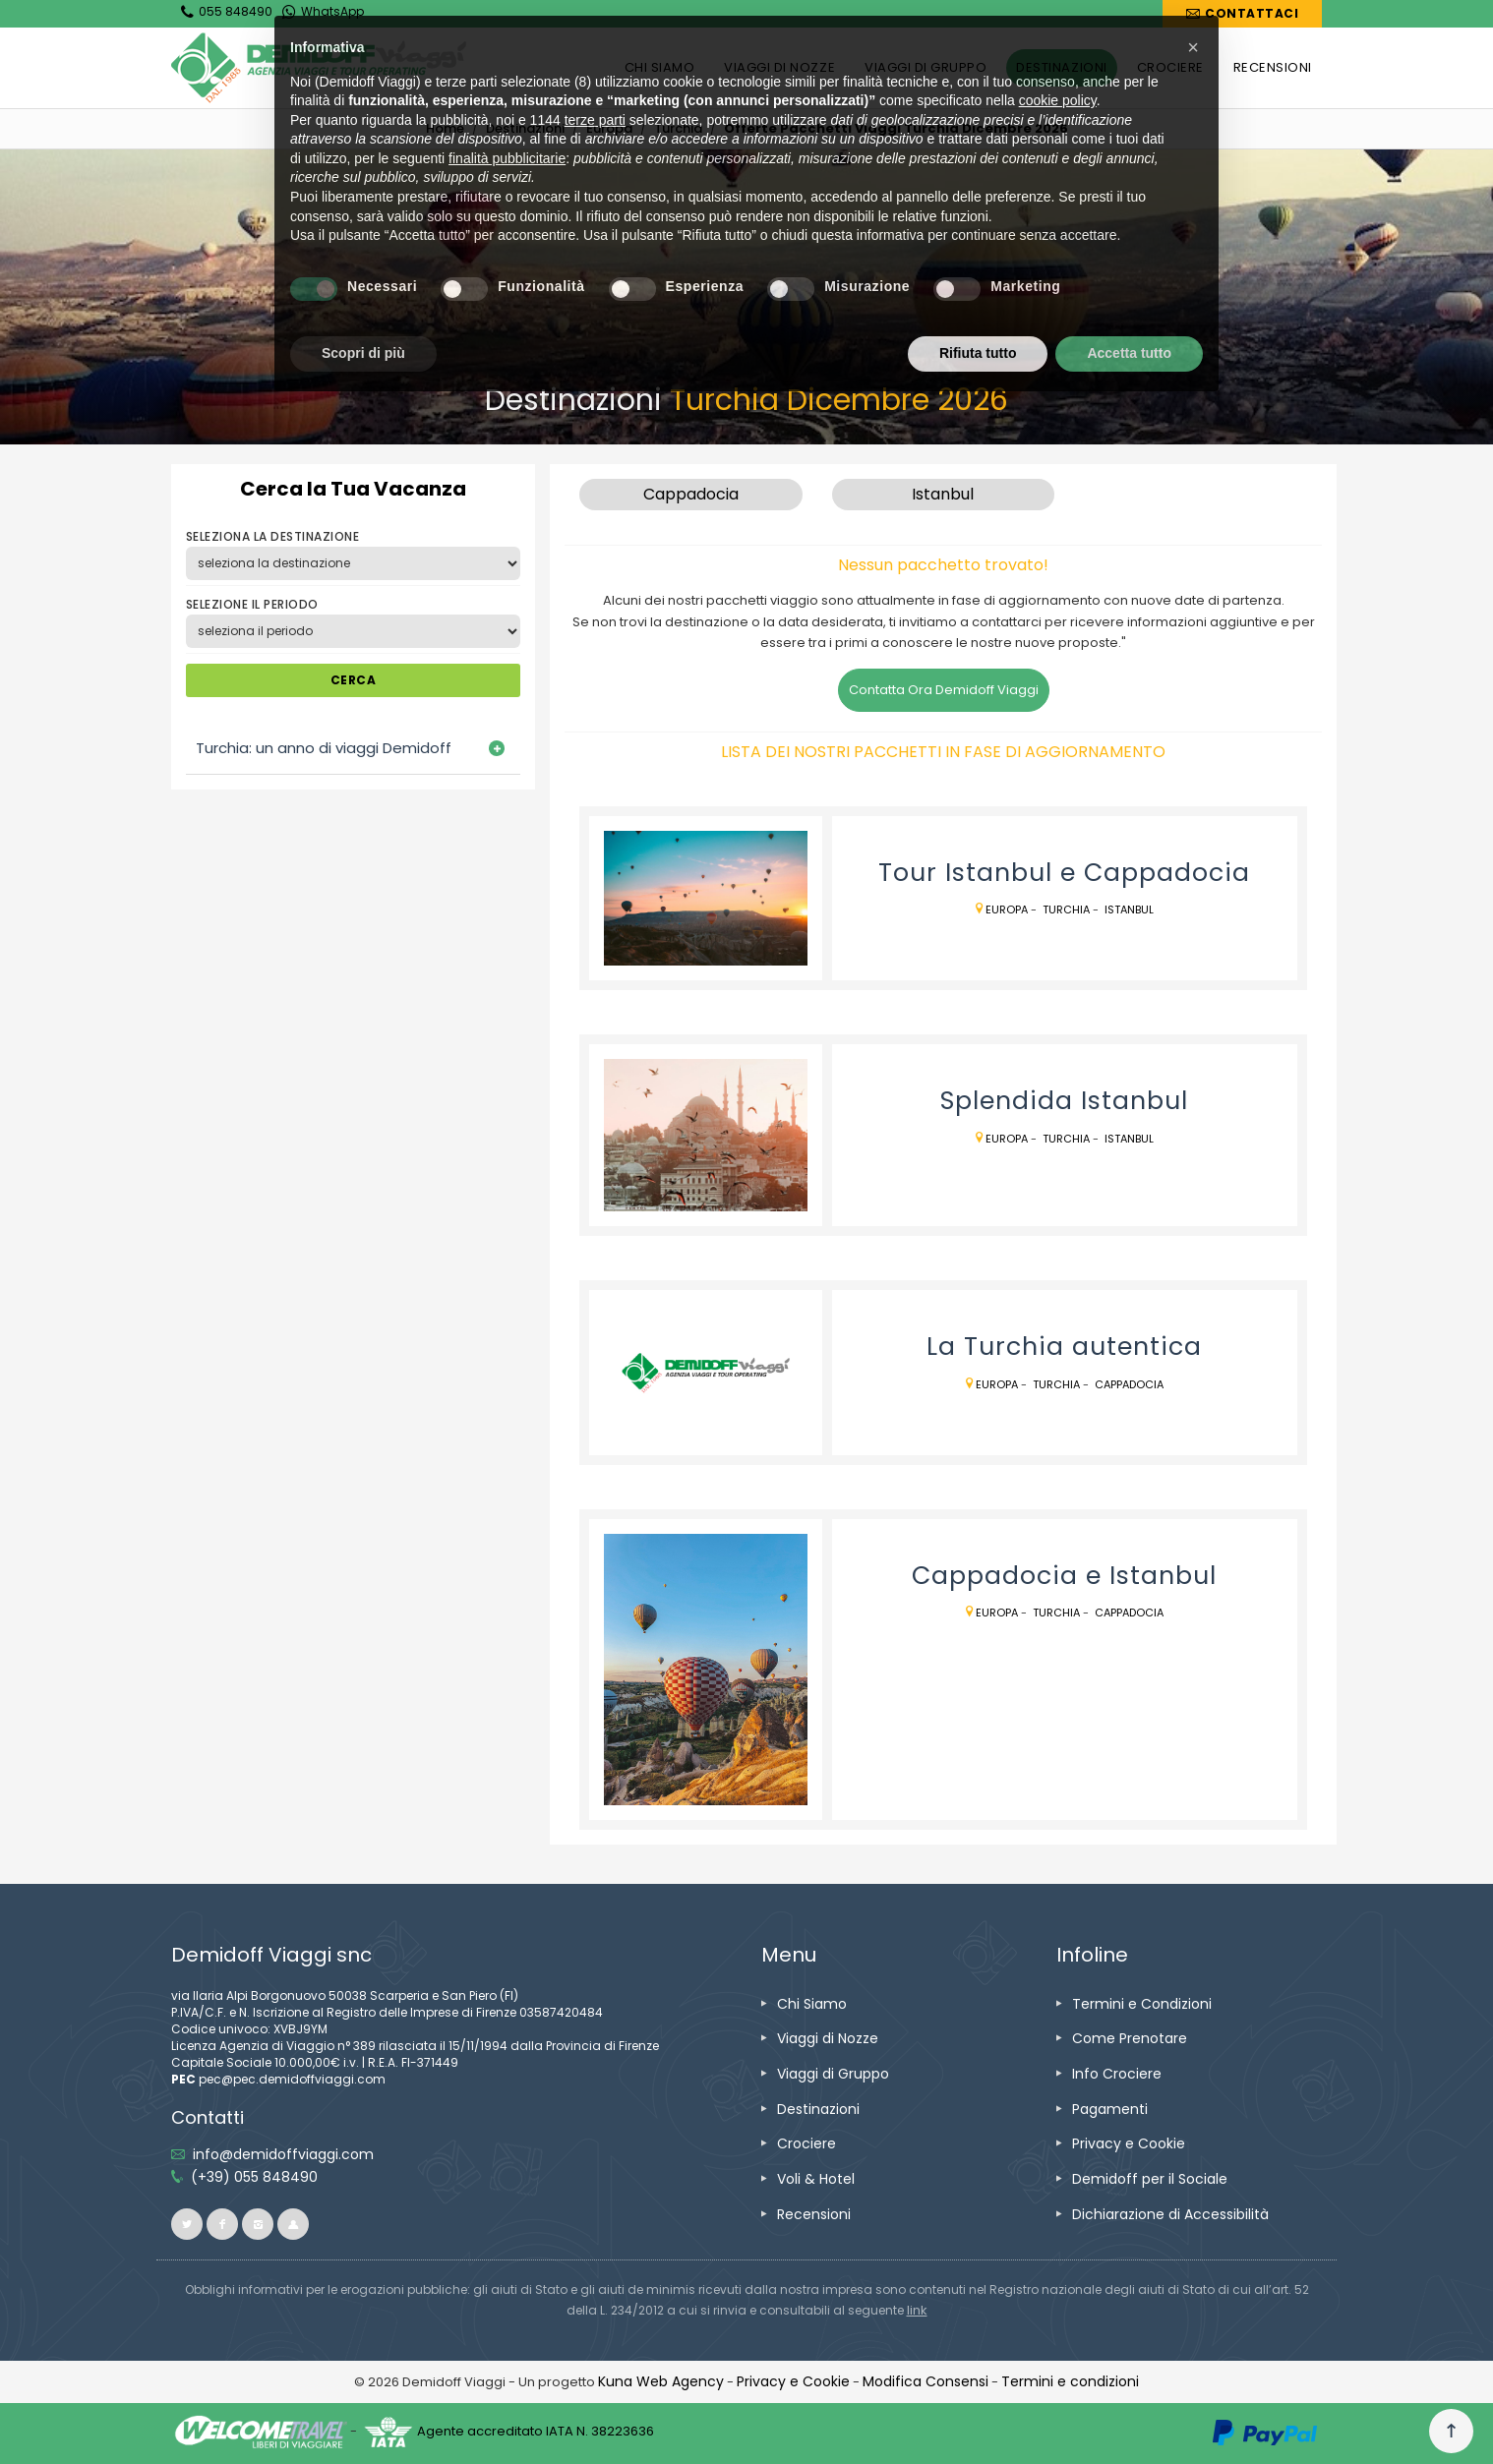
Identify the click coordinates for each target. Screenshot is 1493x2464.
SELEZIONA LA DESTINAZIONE (272, 536)
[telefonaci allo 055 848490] (254, 2177)
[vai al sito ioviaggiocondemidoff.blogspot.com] (293, 2224)
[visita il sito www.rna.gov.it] (917, 2310)
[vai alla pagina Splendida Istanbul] (705, 1135)
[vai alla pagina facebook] (222, 2224)
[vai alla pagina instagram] (257, 2224)
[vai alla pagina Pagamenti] (1110, 2109)
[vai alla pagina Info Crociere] (1117, 2073)
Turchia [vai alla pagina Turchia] (1066, 909)
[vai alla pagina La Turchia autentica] (705, 1372)
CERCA (353, 680)
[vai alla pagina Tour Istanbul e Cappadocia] (705, 899)
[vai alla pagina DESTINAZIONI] (1061, 68)
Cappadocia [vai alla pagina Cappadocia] (1129, 1384)
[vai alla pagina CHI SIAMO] (660, 68)
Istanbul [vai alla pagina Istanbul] (1129, 909)
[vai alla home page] (318, 67)
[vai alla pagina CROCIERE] (1170, 68)
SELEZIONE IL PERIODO (252, 604)
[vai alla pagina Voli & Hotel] (816, 2179)
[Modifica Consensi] (925, 2381)
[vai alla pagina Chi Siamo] (812, 2004)
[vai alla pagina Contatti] (1242, 14)
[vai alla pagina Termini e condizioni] (1070, 2381)
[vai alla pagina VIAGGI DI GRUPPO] (925, 68)
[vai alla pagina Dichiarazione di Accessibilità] (1170, 2214)
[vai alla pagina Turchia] (678, 128)
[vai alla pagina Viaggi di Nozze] (827, 2038)
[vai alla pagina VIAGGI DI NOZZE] (779, 68)
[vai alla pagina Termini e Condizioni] (1142, 2004)
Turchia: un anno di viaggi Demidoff (323, 747)
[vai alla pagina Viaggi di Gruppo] (833, 2073)
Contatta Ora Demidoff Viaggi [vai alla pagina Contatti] (944, 689)
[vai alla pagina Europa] (609, 128)
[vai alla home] (445, 128)
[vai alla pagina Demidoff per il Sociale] (1149, 2179)
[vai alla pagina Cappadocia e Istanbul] (705, 1669)
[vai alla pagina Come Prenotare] (1129, 2038)
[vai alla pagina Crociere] (806, 2143)
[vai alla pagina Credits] (661, 2381)
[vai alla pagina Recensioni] (814, 2214)
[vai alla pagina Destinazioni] (525, 128)
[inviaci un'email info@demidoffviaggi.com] (283, 2154)
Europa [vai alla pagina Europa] (1006, 909)
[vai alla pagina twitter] (187, 2224)
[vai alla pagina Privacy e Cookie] (1128, 2143)
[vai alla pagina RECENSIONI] (1273, 68)
